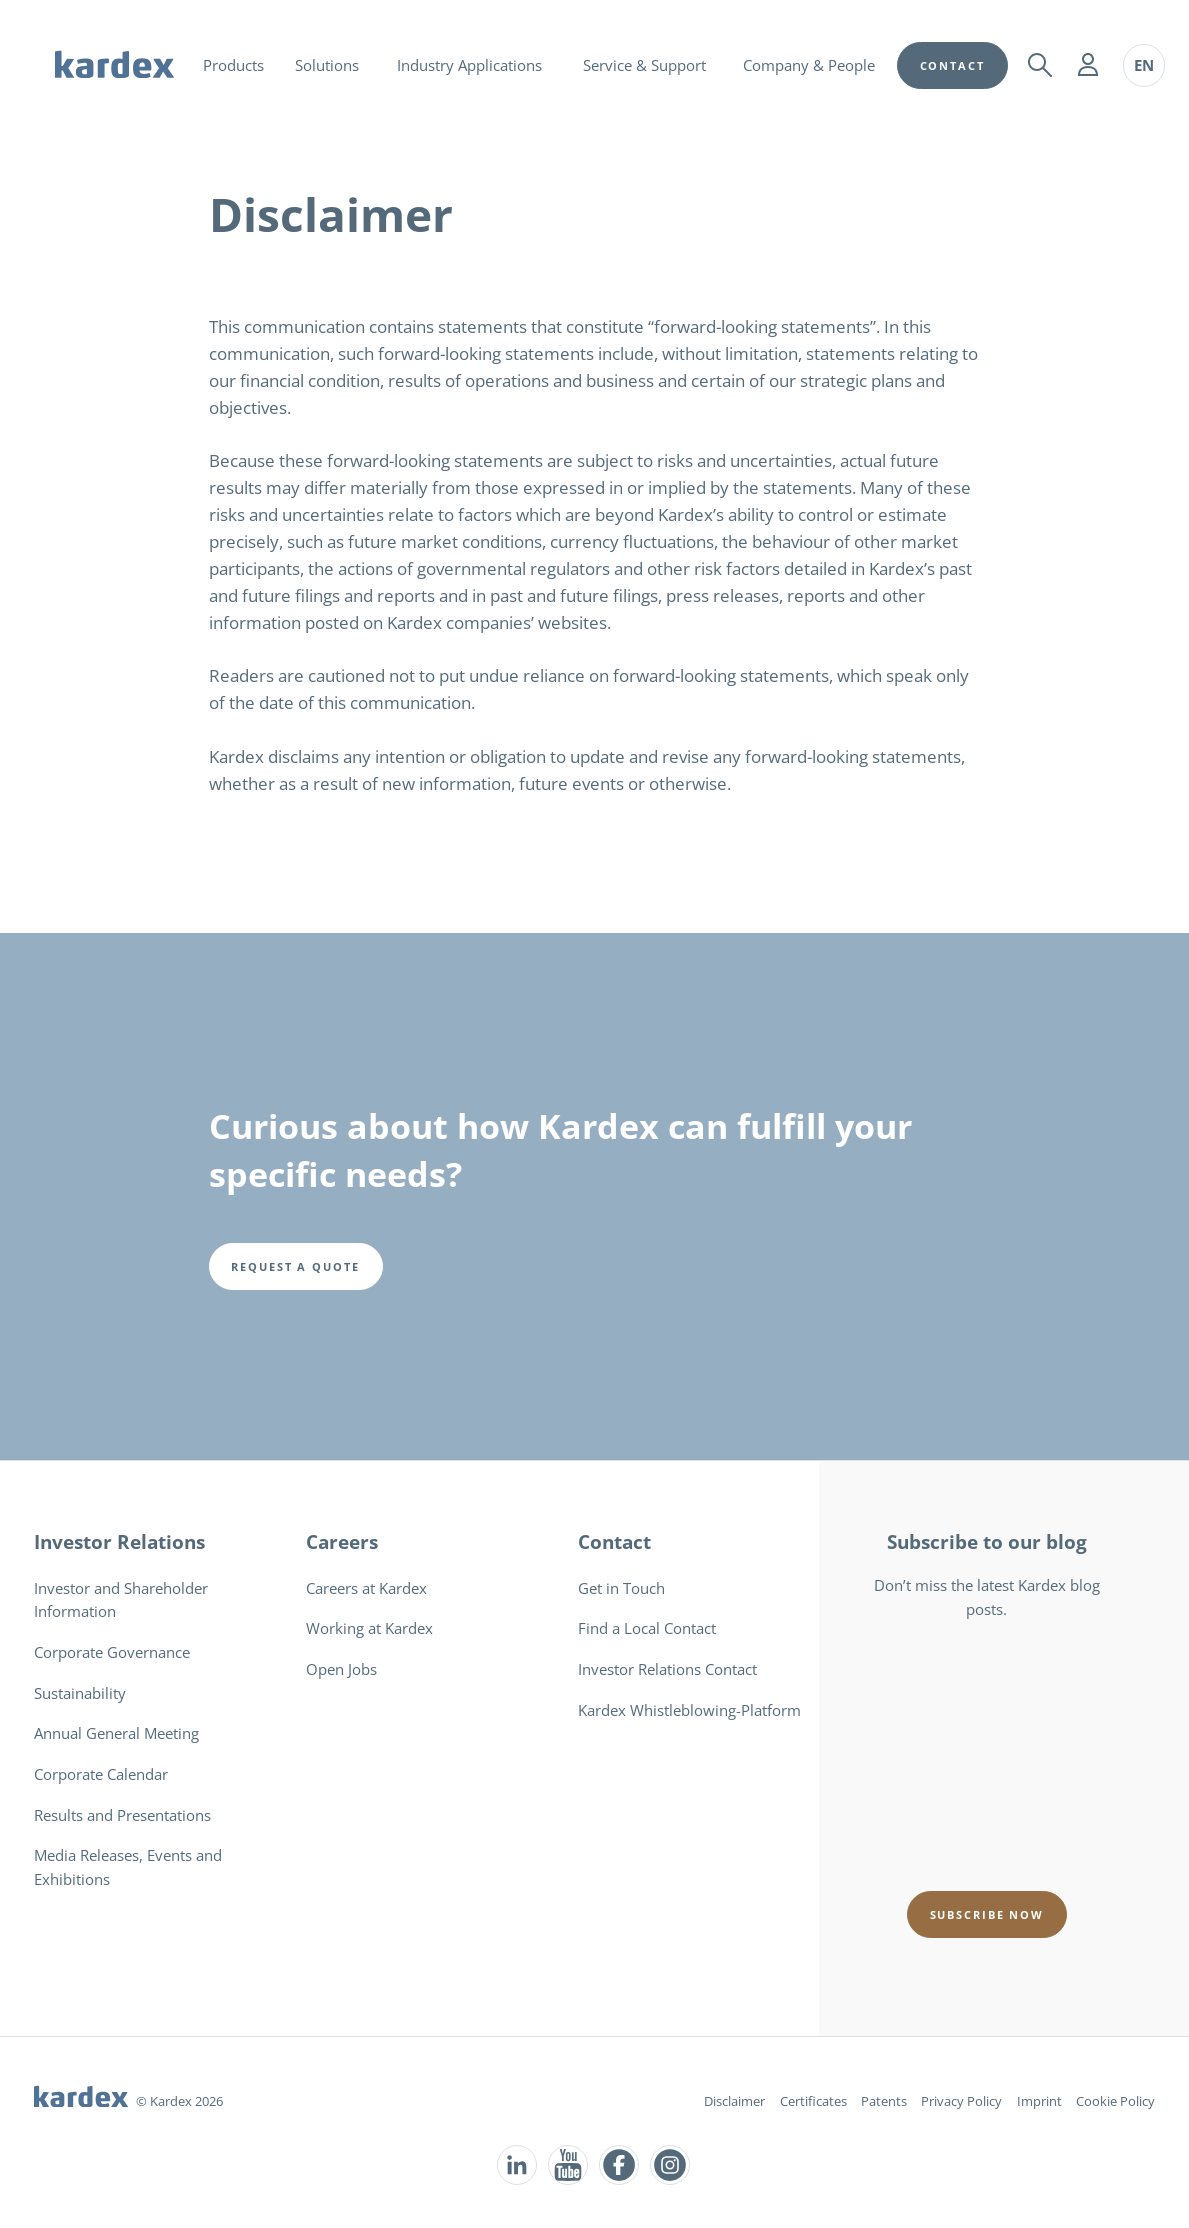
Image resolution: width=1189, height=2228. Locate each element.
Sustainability (80, 1693)
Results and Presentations (122, 1815)
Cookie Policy (1115, 2101)
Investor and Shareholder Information (121, 1600)
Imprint (1039, 2101)
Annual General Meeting (116, 1733)
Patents (884, 2101)
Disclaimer (734, 2101)
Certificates (813, 2101)
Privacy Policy (961, 2101)
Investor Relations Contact (667, 1669)
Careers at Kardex (366, 1588)
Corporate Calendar (101, 1774)
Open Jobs (341, 1669)
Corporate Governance (112, 1652)
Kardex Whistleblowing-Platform (689, 1710)
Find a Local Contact (647, 1628)
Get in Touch (621, 1588)
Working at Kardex (369, 1628)
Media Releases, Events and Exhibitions (128, 1867)
